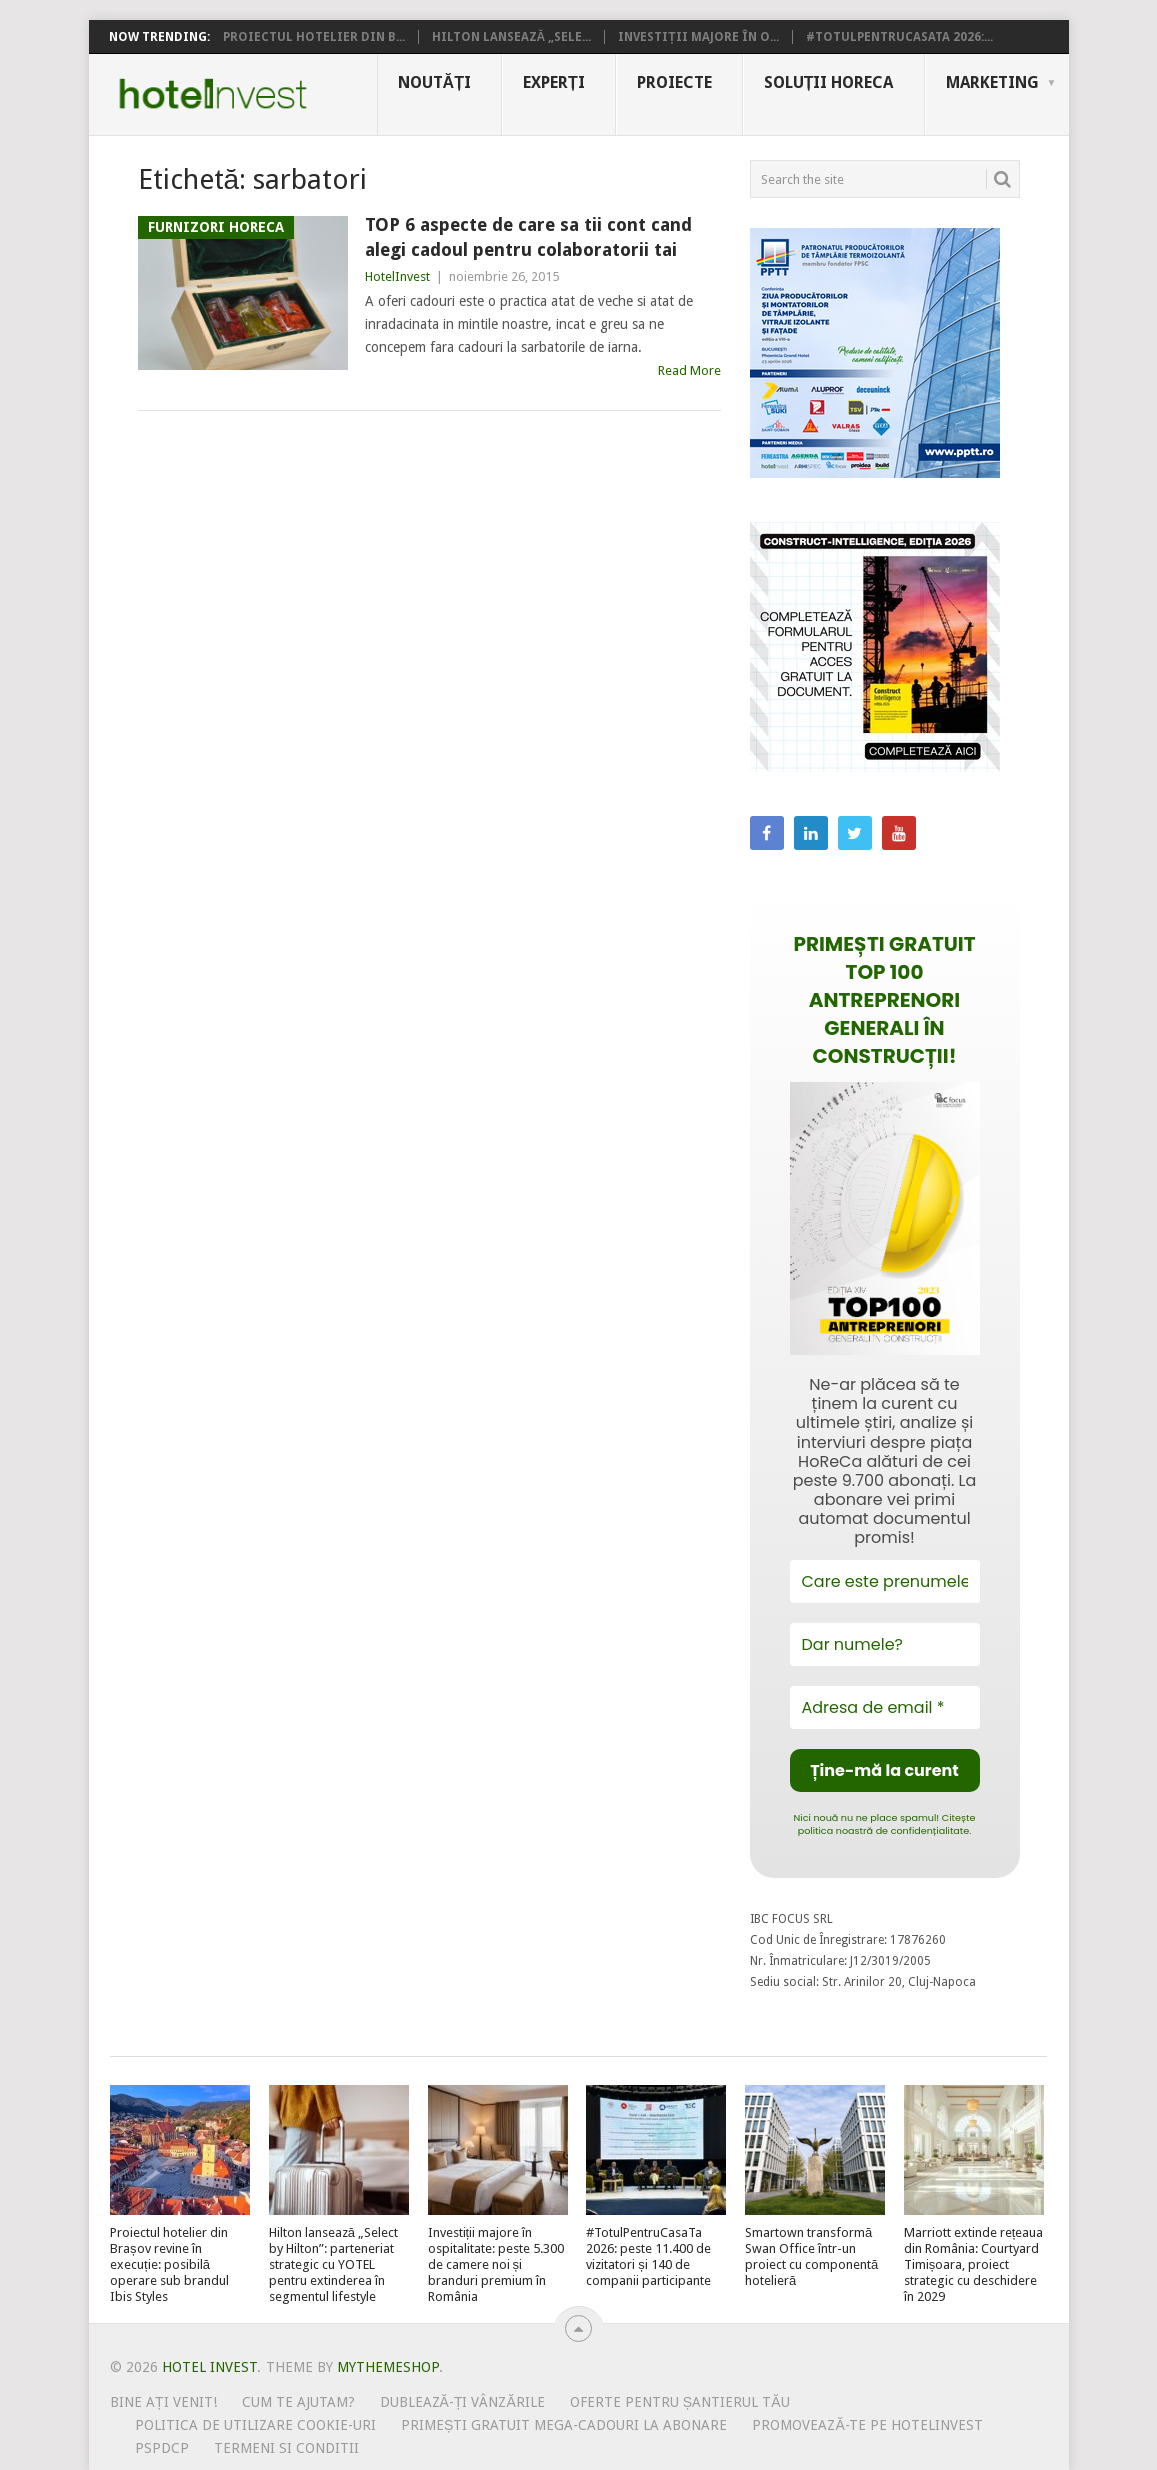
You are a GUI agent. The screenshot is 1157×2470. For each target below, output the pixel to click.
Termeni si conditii (286, 2448)
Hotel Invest (213, 94)
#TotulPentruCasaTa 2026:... (899, 37)
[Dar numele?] (885, 1644)
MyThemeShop (388, 2367)
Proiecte (674, 82)
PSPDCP (162, 2448)
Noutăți (434, 82)
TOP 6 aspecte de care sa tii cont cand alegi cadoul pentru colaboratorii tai (528, 237)
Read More (689, 370)
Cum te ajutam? (298, 2402)
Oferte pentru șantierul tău (680, 2402)
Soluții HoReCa (829, 82)
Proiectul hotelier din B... (314, 37)
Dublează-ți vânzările (462, 2402)
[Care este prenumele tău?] (885, 1581)
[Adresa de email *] (885, 1707)
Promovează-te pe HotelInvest (867, 2425)
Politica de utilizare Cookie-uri (255, 2425)
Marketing (992, 82)
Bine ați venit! (163, 2402)
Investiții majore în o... (698, 37)
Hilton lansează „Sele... (512, 37)
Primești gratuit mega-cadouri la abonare (564, 2425)
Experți (554, 82)
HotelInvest (397, 276)
